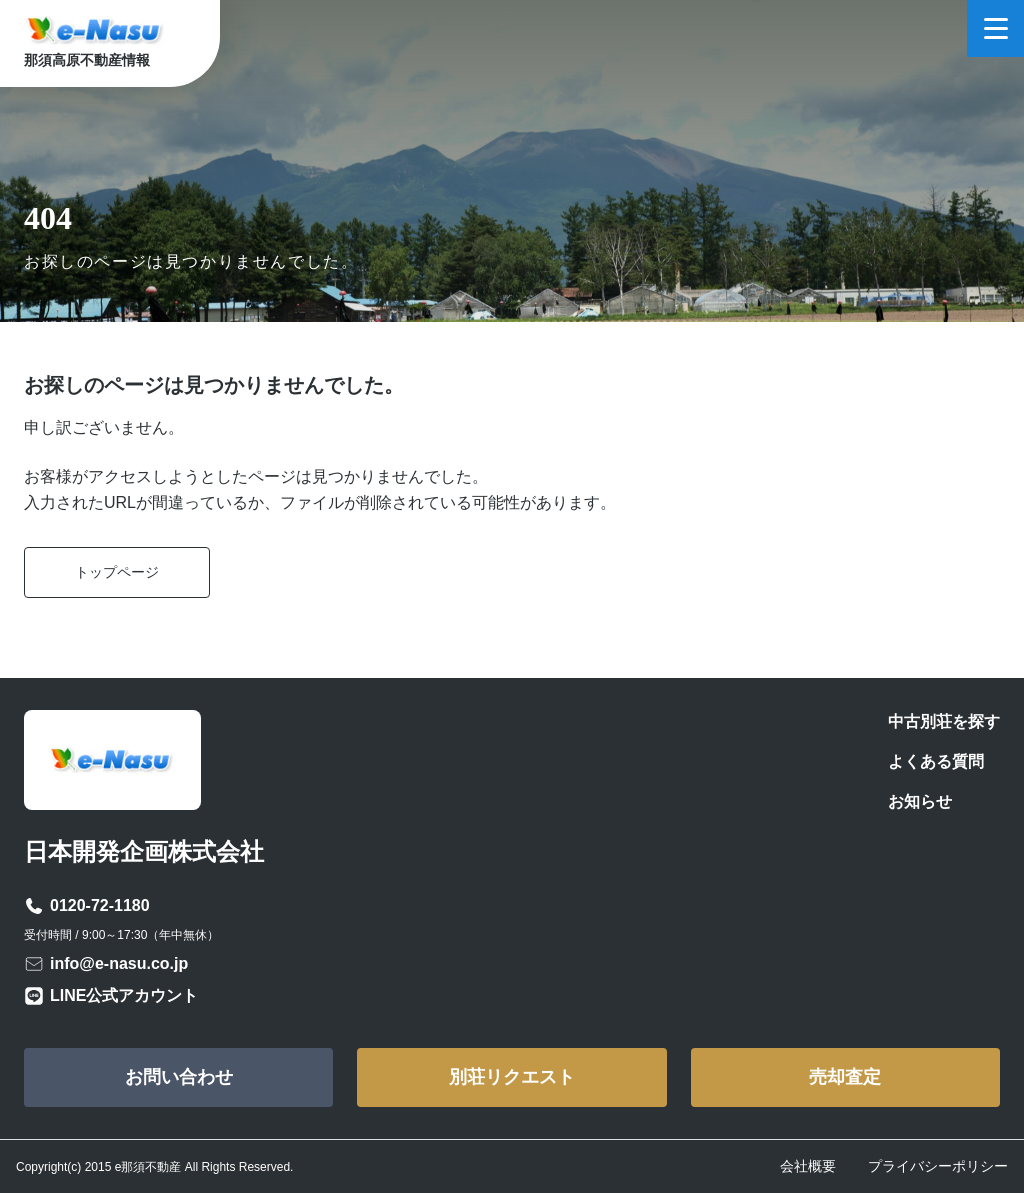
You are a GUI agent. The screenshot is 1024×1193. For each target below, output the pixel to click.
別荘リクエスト (512, 1077)
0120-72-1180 (100, 905)
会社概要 (808, 1166)
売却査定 (845, 1077)
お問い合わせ (179, 1077)
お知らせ (920, 801)
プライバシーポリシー (938, 1166)
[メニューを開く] (995, 28)
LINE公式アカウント (124, 995)
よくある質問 (936, 761)
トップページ (117, 572)
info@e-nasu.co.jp (119, 963)
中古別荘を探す (944, 721)
